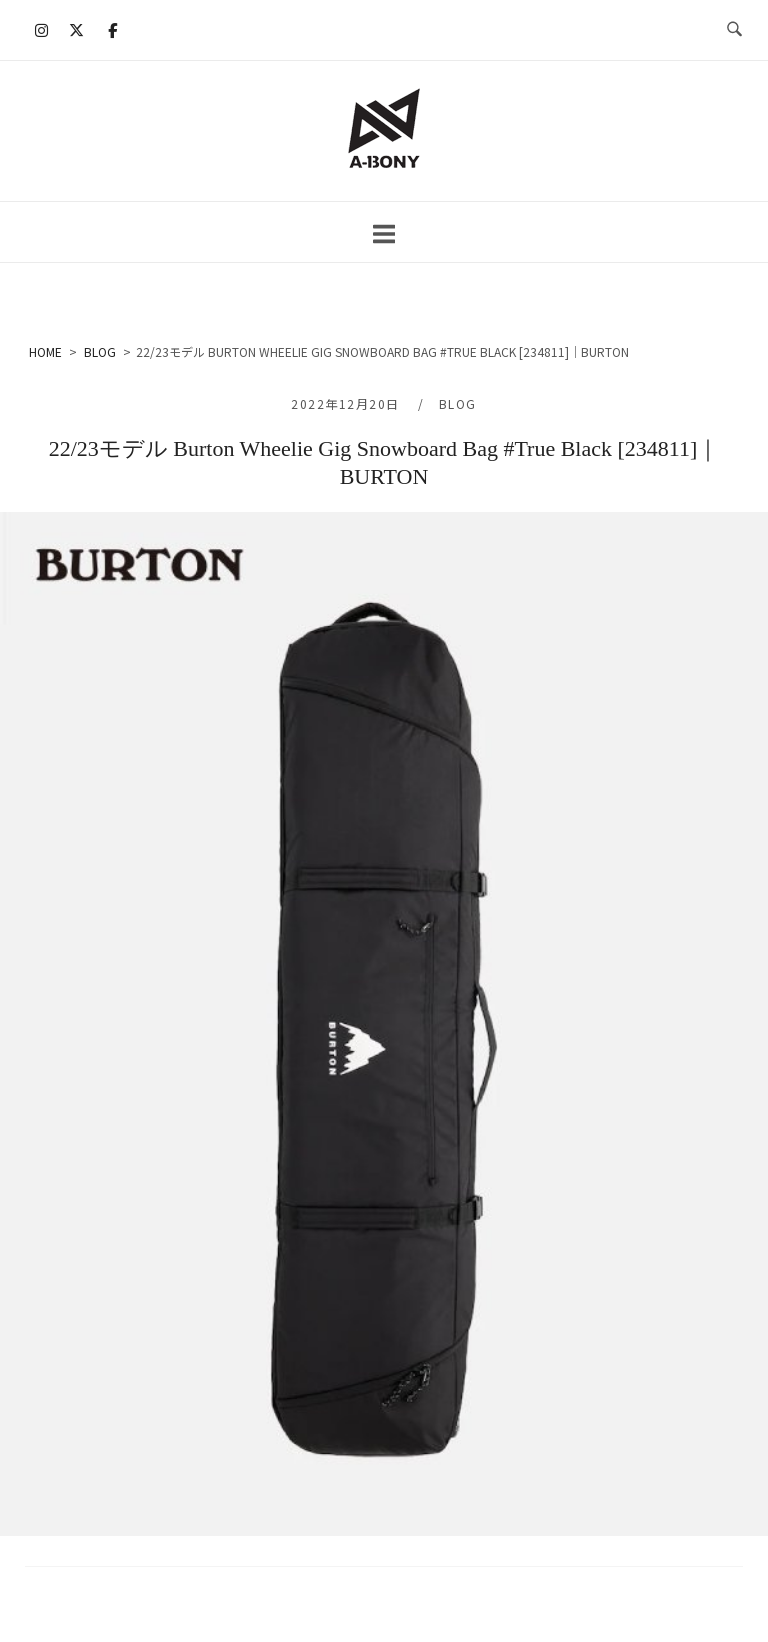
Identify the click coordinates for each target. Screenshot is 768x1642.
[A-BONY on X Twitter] (77, 30)
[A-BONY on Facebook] (112, 30)
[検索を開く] (734, 30)
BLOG (458, 403)
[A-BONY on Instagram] (42, 30)
